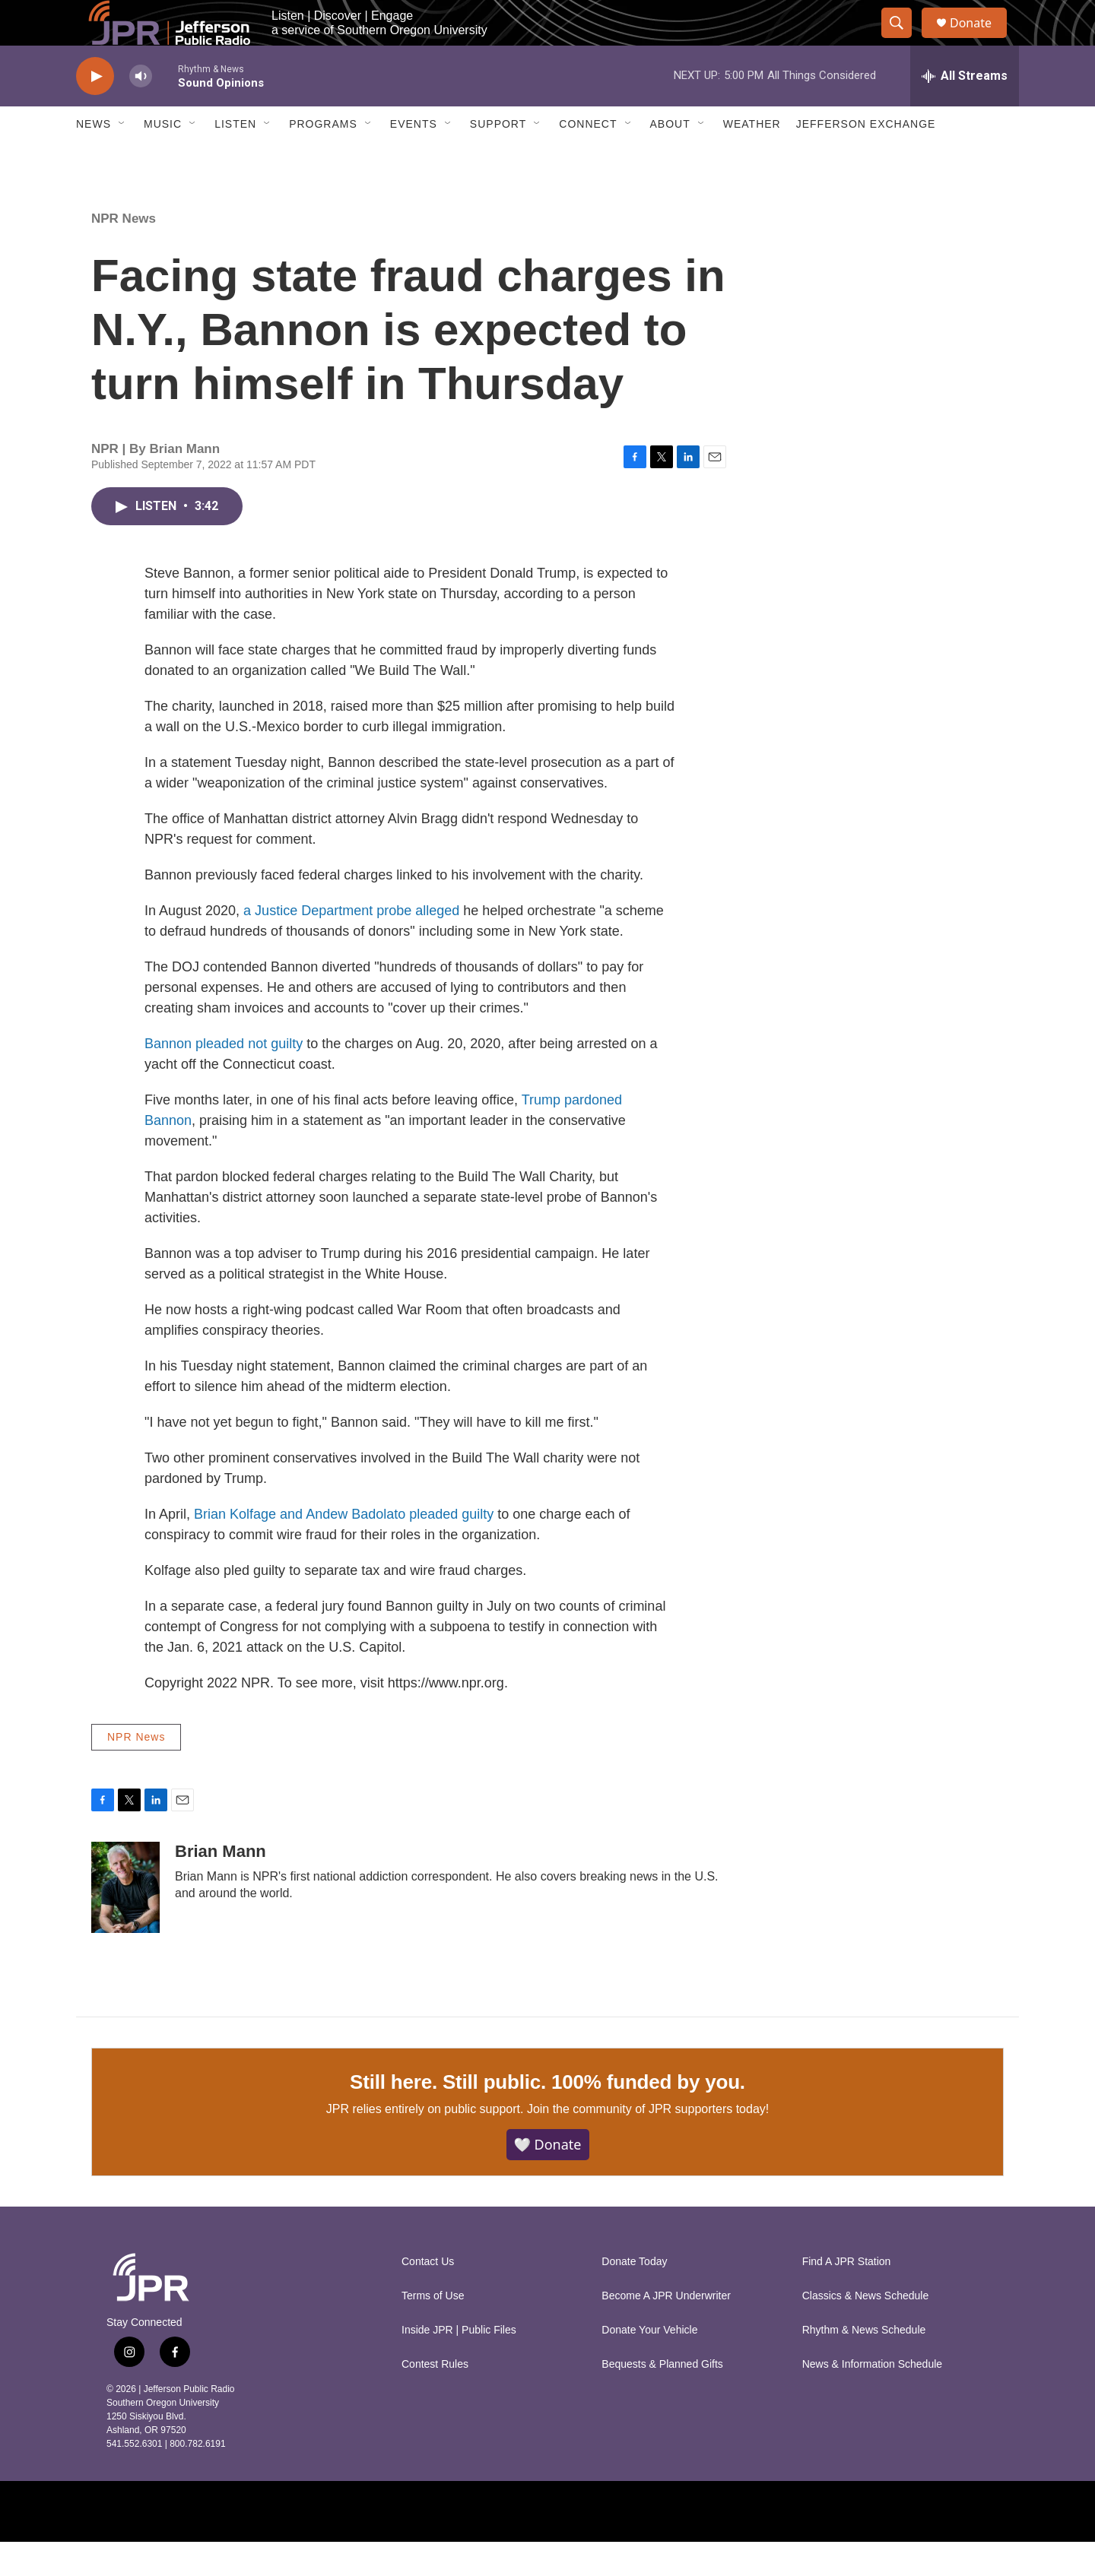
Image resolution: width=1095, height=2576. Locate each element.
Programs (323, 158)
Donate (980, 40)
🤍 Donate (548, 2178)
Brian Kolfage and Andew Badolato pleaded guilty (345, 1548)
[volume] (141, 110)
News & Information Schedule (872, 2398)
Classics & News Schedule (865, 2330)
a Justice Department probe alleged (353, 944)
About (670, 158)
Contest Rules (435, 2398)
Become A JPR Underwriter (666, 2330)
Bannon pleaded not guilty (223, 1077)
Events (413, 158)
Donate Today (634, 2296)
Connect (588, 158)
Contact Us (428, 2296)
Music (163, 158)
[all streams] (964, 110)
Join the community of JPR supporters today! (648, 2143)
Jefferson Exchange (866, 158)
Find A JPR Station (846, 2296)
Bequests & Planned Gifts (662, 2398)
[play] (95, 110)
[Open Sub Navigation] (122, 158)
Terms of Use (433, 2330)
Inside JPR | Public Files (459, 2364)
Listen (235, 158)
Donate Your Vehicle (649, 2364)
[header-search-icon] (903, 40)
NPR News (123, 253)
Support (498, 158)
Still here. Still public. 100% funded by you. (547, 2116)
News (93, 158)
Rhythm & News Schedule (864, 2364)
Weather (752, 158)
